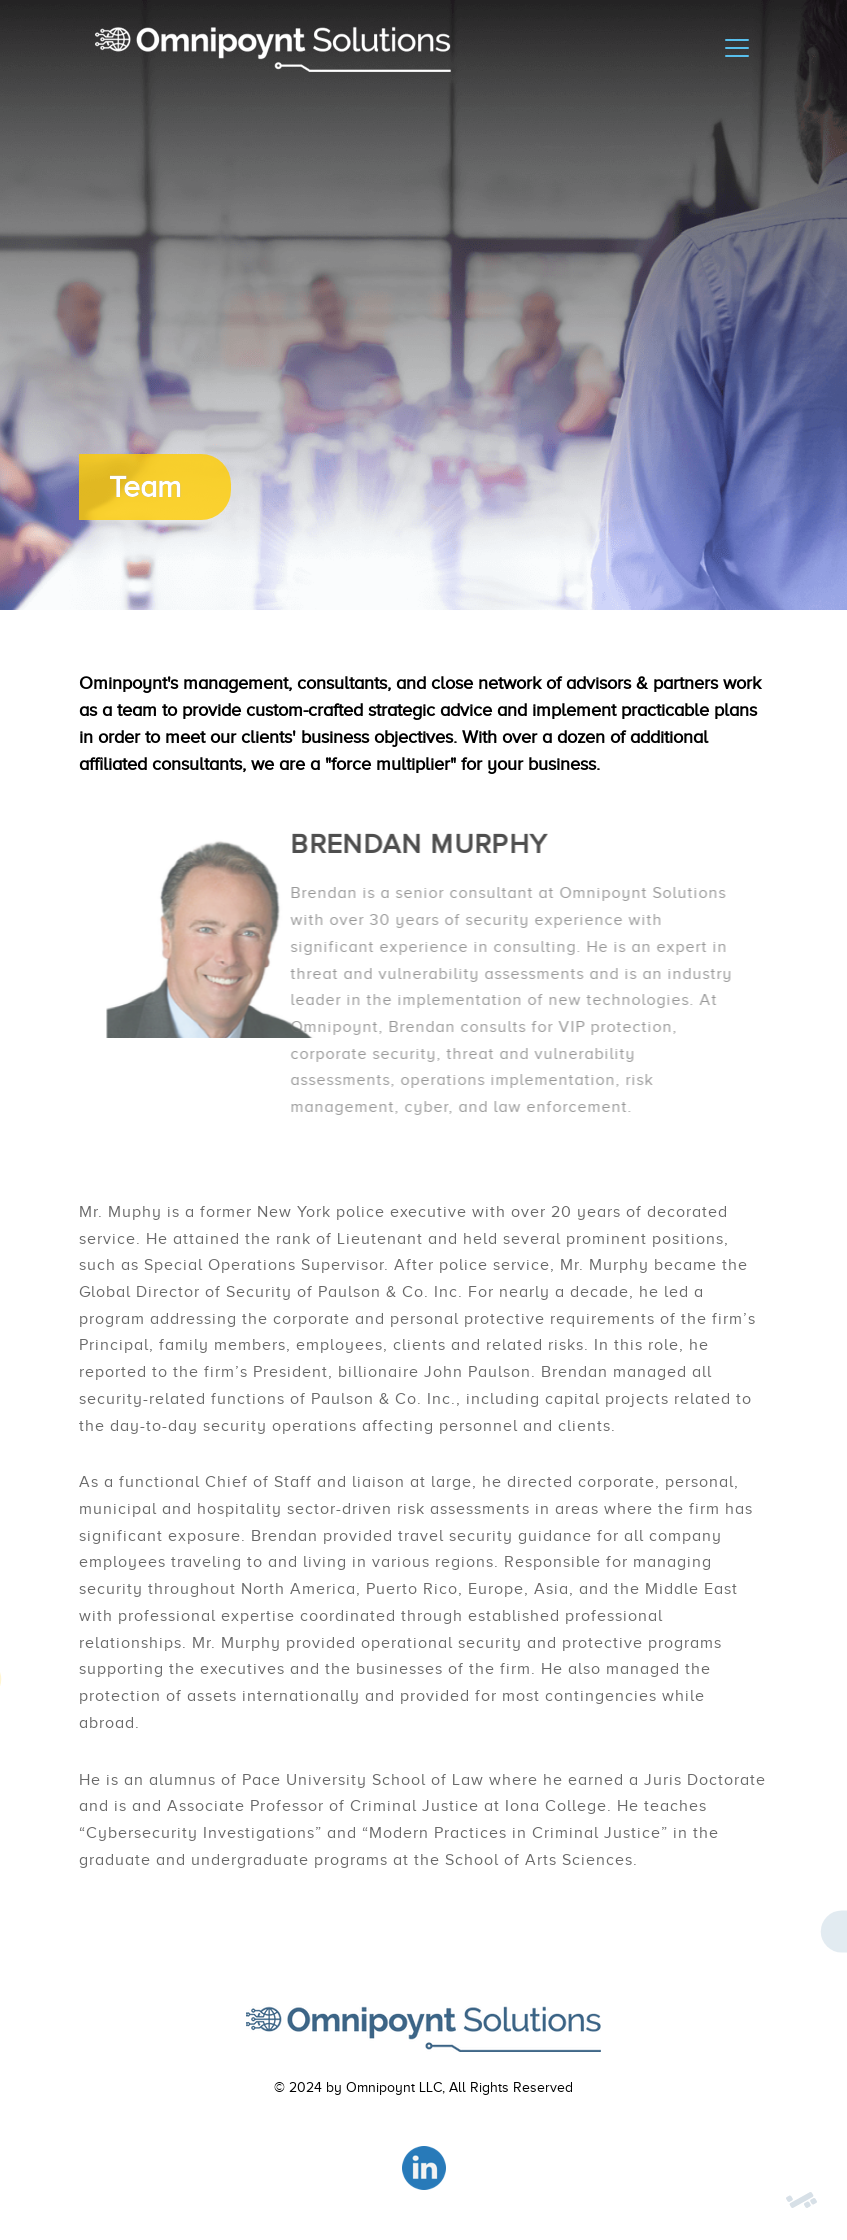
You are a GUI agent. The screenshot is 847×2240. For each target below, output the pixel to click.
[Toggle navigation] (737, 48)
